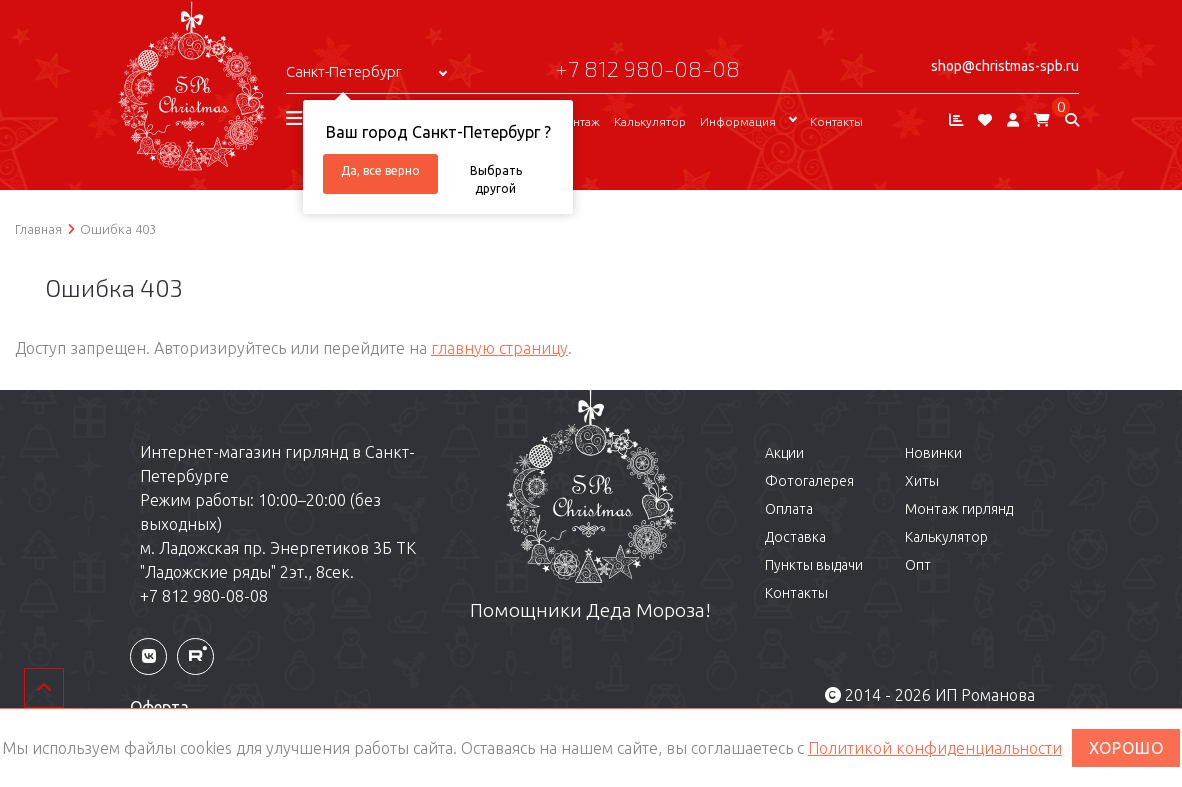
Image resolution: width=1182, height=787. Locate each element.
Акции (784, 453)
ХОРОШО (1126, 748)
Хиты (922, 481)
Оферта (159, 707)
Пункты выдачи (814, 565)
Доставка (795, 537)
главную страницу (499, 348)
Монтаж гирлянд (959, 509)
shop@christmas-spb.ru (1005, 66)
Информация (738, 121)
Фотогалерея (809, 481)
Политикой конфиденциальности (935, 748)
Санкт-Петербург (344, 71)
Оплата (789, 509)
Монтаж (577, 121)
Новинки (933, 453)
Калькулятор (650, 121)
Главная (38, 229)
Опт (918, 565)
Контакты (836, 121)
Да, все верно (380, 170)
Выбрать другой (496, 179)
